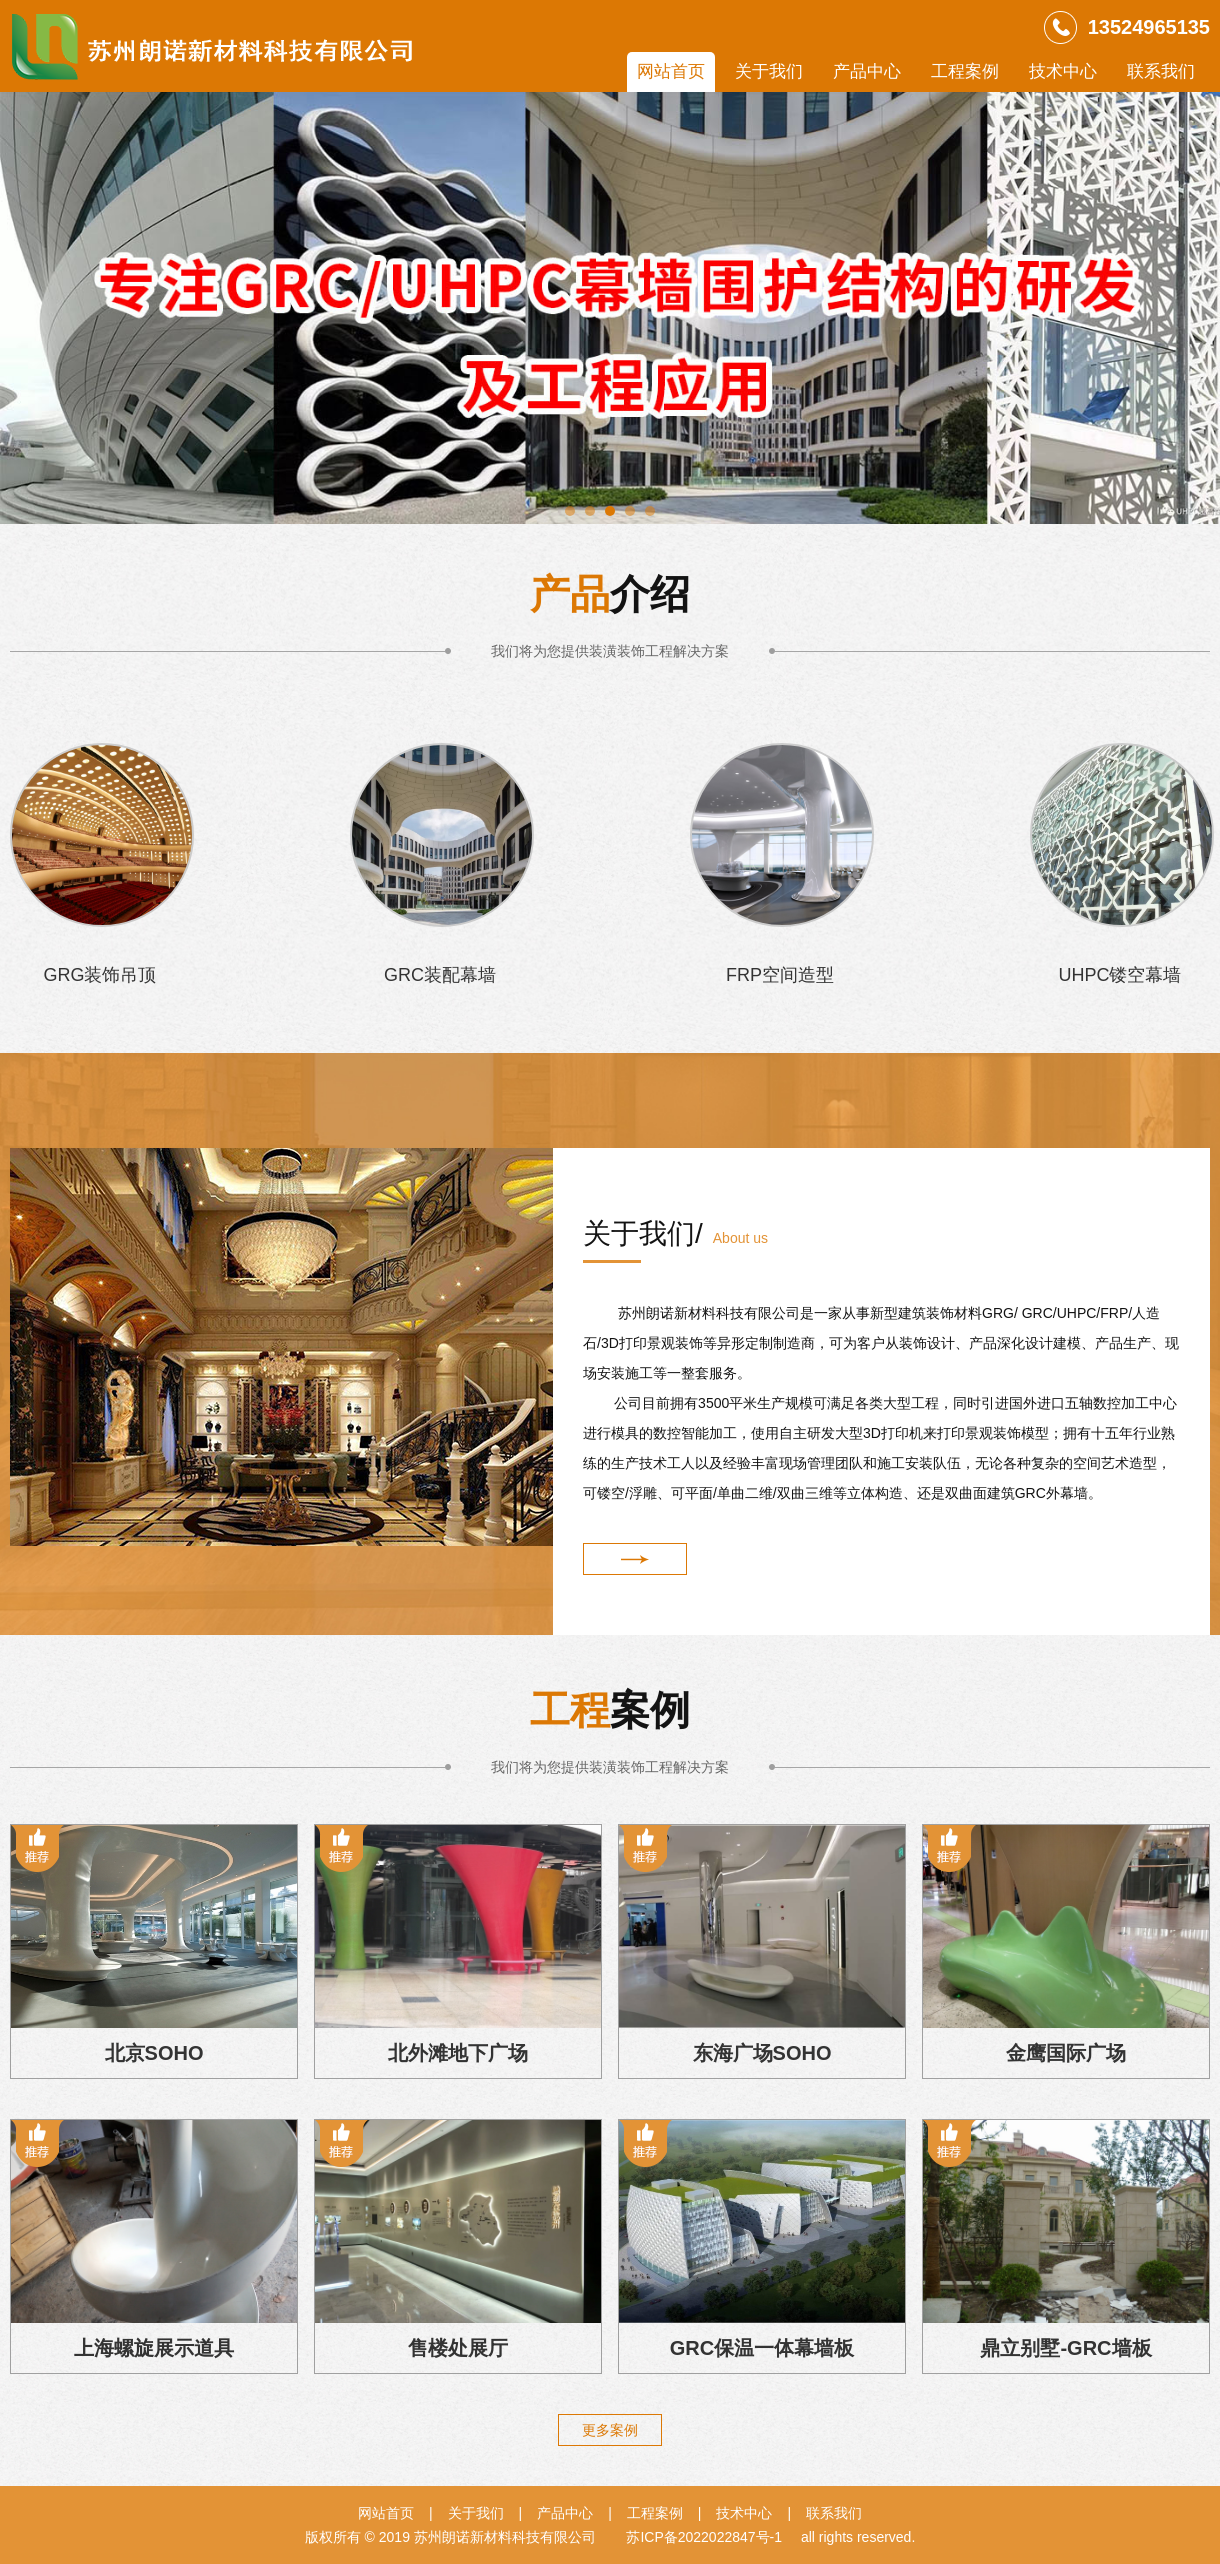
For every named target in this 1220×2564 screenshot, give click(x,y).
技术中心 (1063, 71)
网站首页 (671, 71)
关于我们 (769, 71)
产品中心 (867, 71)
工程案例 (965, 71)
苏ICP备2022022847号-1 (704, 2537)
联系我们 (1161, 71)
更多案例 (610, 2430)
